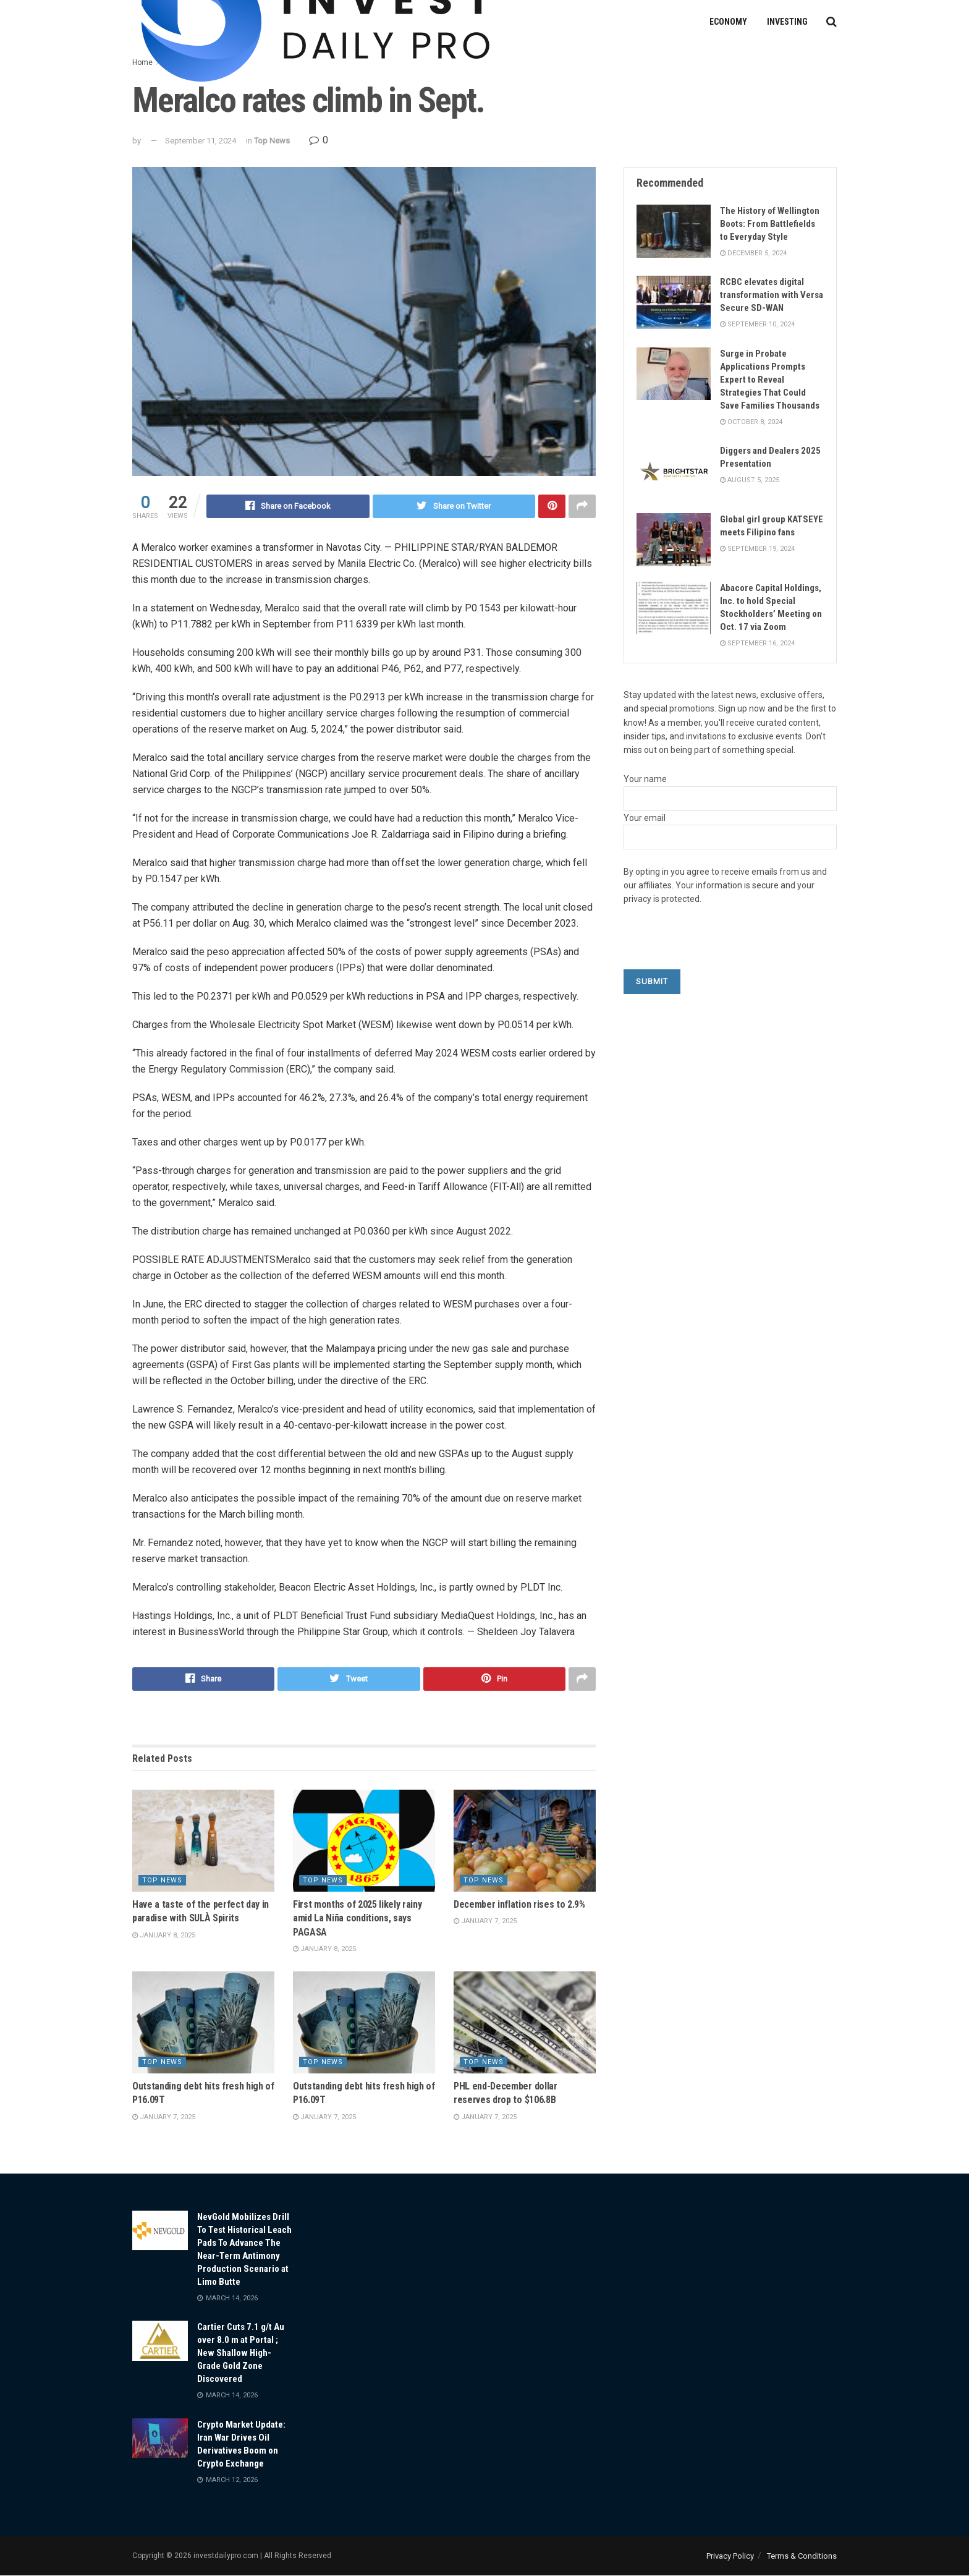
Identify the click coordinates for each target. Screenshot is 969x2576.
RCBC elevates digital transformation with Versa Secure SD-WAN (771, 294)
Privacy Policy (730, 2556)
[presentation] (717, 945)
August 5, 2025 (749, 480)
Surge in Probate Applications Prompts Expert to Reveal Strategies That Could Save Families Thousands (769, 379)
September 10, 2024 (757, 324)
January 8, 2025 (163, 1935)
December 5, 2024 (753, 253)
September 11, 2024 (200, 140)
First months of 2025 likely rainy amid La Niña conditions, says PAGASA (357, 1918)
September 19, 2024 (757, 549)
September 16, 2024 (757, 643)
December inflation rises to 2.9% (519, 1904)
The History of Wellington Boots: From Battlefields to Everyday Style (769, 223)
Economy (728, 22)
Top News (272, 140)
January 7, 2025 (485, 1921)
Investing (787, 22)
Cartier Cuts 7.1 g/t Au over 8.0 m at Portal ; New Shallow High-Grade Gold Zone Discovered (240, 2353)
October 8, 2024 (751, 422)
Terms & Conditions (802, 2556)
